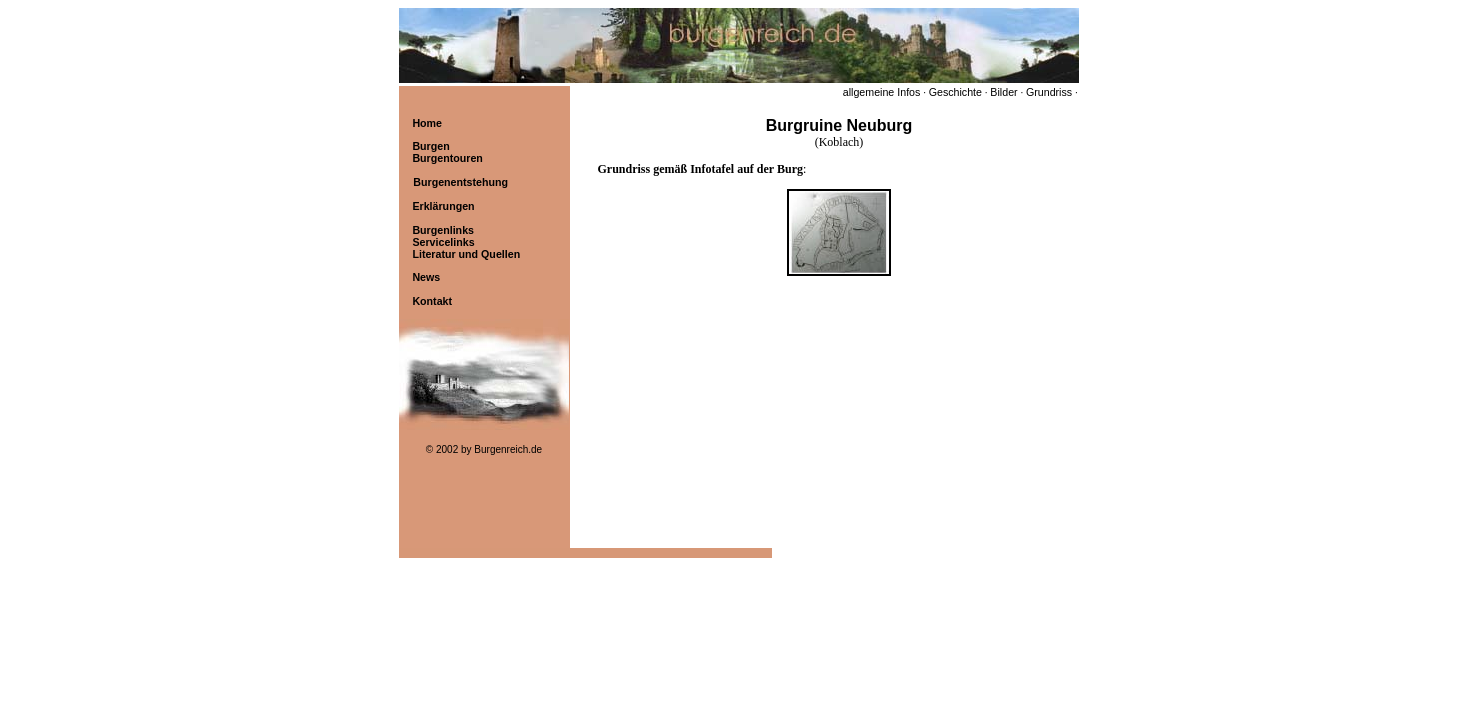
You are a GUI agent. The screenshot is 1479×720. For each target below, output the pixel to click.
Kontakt (432, 301)
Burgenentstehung (460, 182)
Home (427, 123)
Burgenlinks (443, 230)
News (426, 277)
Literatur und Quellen (466, 254)
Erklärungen (443, 206)
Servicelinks (443, 242)
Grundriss (1049, 92)
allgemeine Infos (882, 92)
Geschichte (955, 92)
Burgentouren (447, 158)
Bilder (1003, 92)
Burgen (430, 146)
